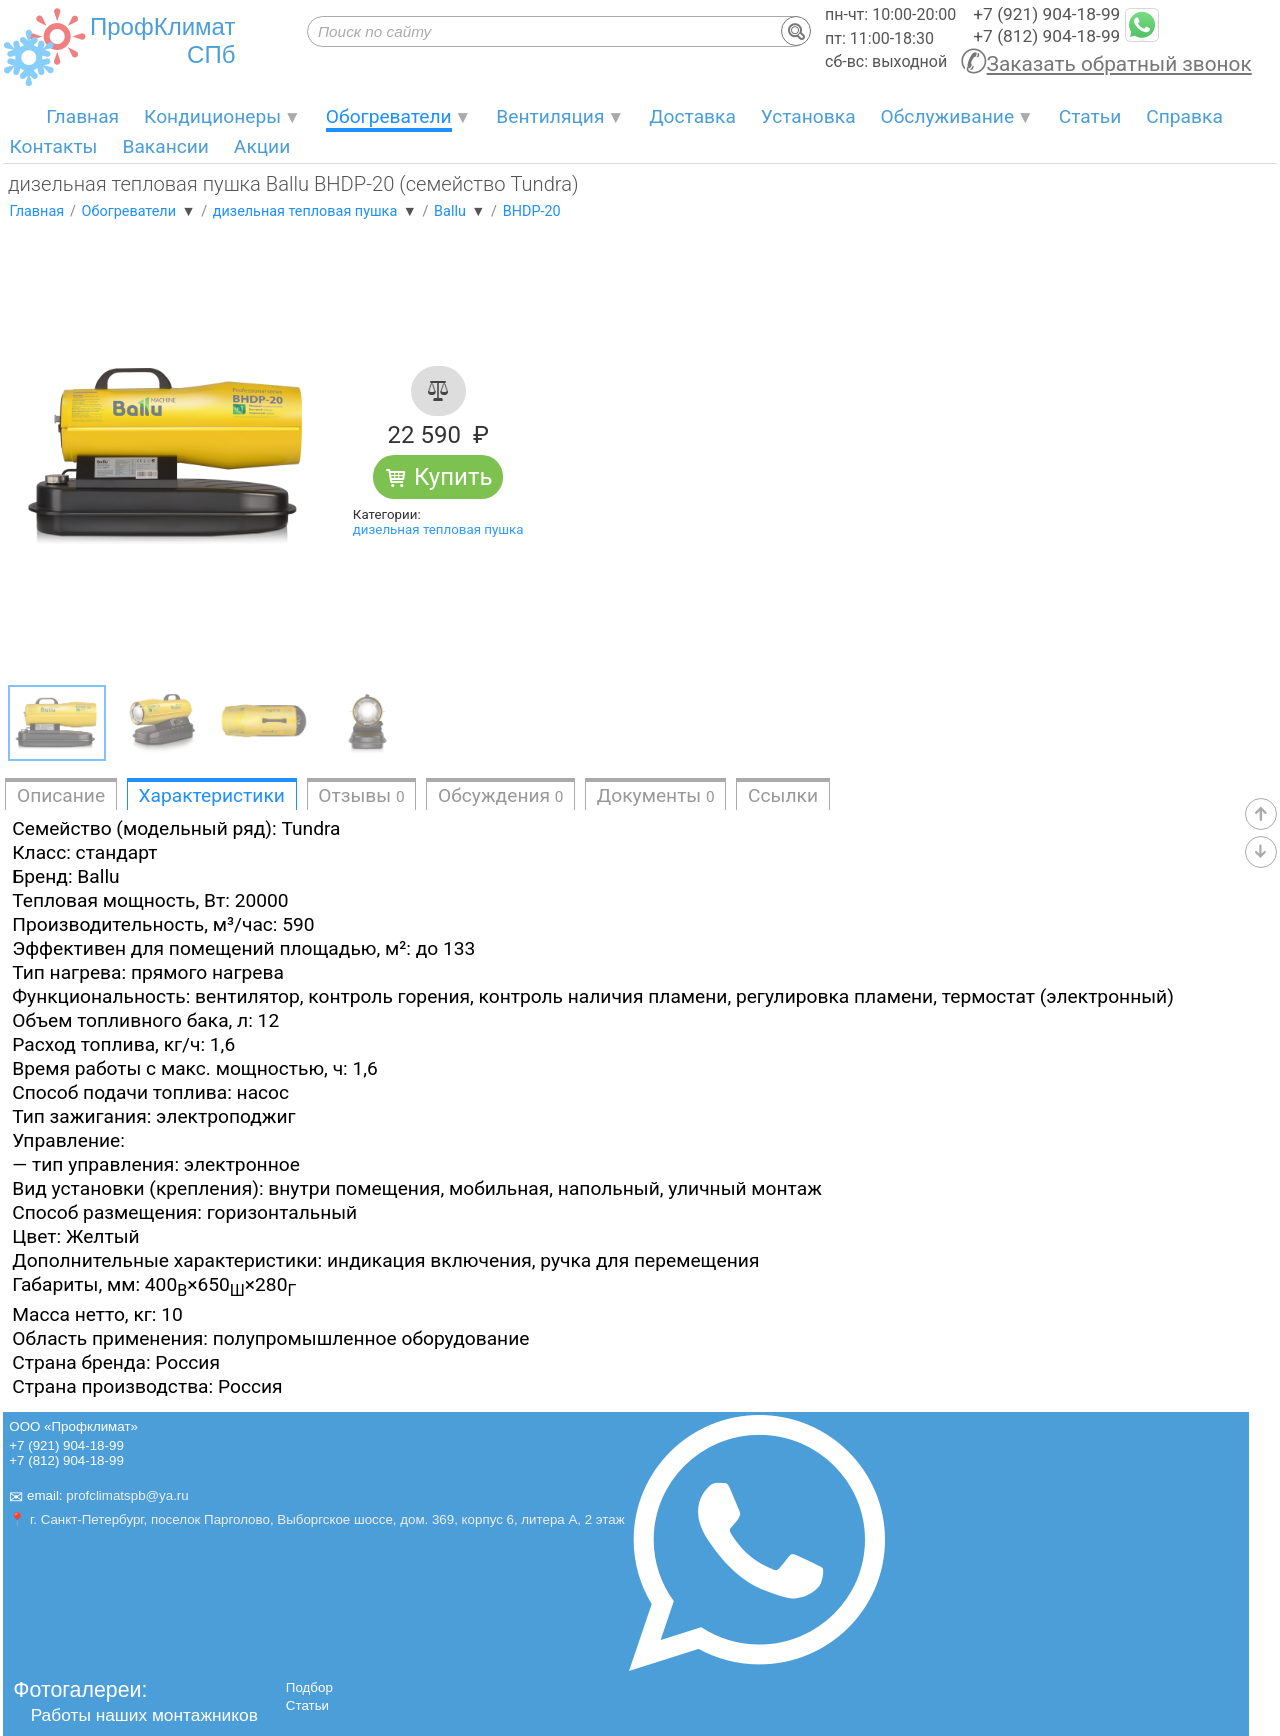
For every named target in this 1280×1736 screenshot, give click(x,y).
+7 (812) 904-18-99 (1046, 36)
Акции (262, 146)
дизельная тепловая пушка (438, 529)
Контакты (53, 146)
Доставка (692, 116)
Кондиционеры (212, 116)
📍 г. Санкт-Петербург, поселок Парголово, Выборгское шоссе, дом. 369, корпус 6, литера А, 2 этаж (316, 1519)
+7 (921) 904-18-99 (1046, 14)
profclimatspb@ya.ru (127, 1495)
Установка (808, 116)
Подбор (309, 1687)
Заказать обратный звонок (1119, 64)
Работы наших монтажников (144, 1715)
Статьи (1090, 116)
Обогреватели (389, 116)
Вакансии (165, 146)
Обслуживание (948, 116)
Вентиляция (550, 116)
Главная (82, 116)
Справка (1184, 116)
